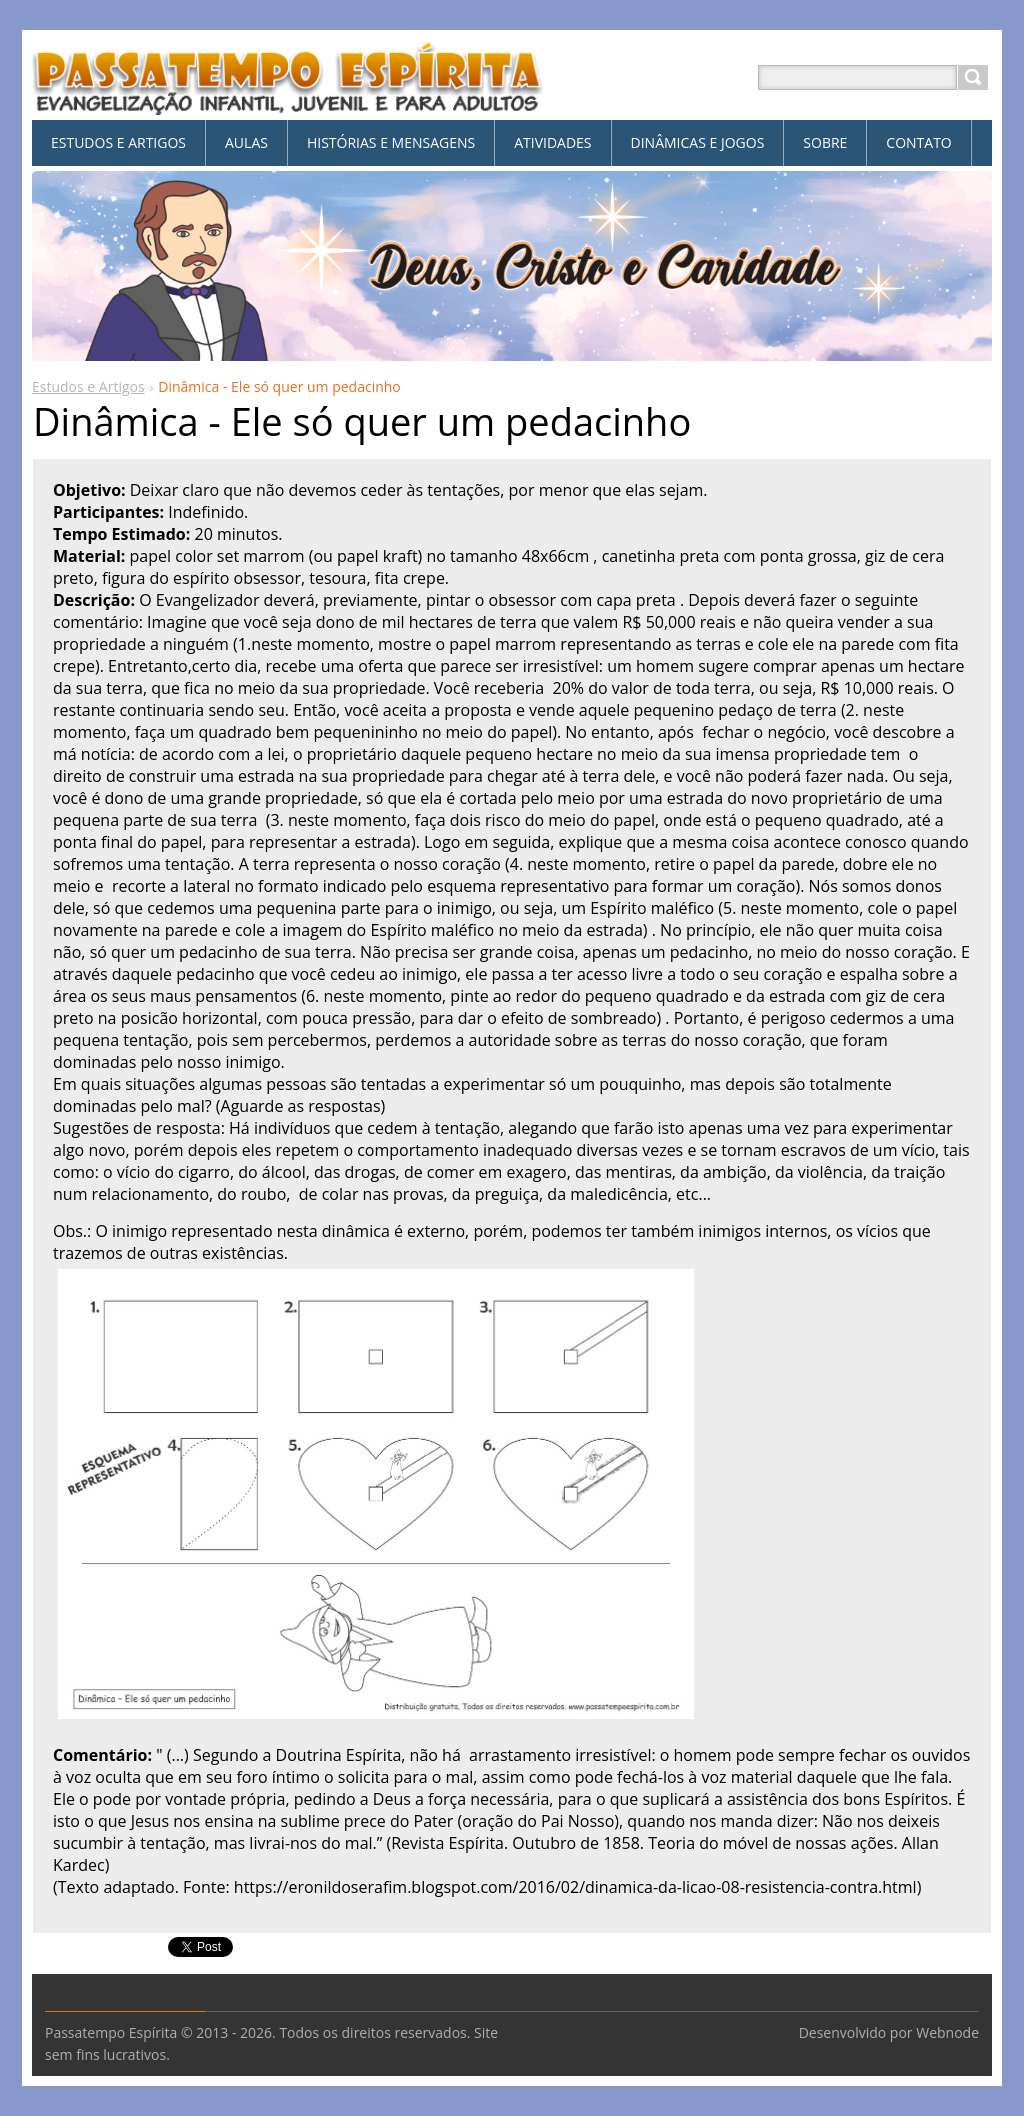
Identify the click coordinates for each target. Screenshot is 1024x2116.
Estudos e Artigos (88, 386)
